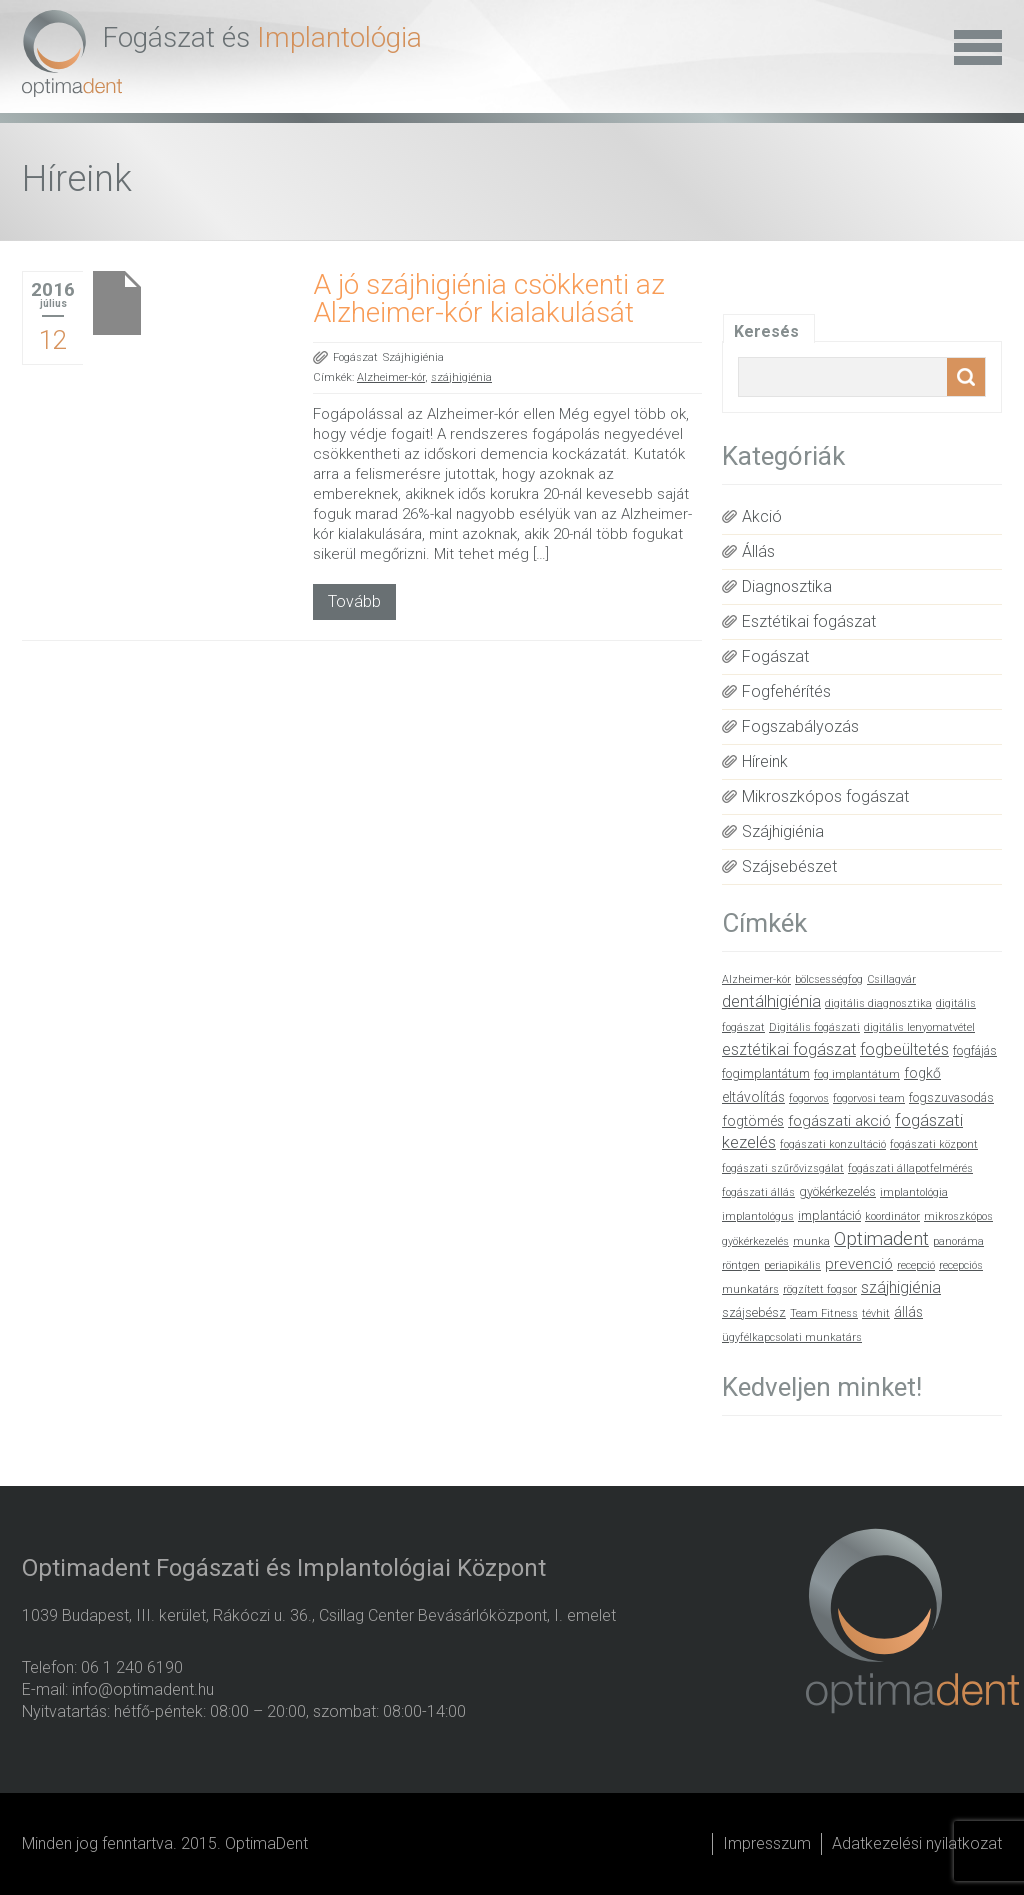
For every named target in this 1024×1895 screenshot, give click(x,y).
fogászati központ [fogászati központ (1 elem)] (934, 1144)
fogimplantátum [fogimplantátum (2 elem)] (766, 1073)
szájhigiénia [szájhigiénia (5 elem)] (901, 1287)
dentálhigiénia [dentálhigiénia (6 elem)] (771, 1001)
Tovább (354, 601)
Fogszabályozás (800, 726)
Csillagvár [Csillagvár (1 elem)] (891, 979)
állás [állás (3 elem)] (908, 1312)
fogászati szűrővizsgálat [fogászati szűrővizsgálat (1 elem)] (783, 1168)
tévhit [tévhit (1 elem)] (876, 1313)
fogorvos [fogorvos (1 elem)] (809, 1098)
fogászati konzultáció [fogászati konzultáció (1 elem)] (833, 1144)
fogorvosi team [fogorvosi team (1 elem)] (869, 1098)
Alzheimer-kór (391, 377)
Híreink (765, 761)
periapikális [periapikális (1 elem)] (792, 1265)
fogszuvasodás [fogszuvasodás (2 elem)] (951, 1097)
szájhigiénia (461, 377)
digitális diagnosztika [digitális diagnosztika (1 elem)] (878, 1003)
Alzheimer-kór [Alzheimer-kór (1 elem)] (756, 979)
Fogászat (355, 357)
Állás (758, 551)
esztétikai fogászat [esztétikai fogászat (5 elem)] (789, 1049)
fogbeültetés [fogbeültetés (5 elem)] (904, 1049)
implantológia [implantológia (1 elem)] (914, 1192)
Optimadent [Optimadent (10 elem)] (881, 1239)
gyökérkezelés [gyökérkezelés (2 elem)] (837, 1191)
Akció (762, 516)
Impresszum (767, 1843)
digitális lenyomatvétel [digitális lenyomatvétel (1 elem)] (919, 1027)
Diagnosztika (787, 586)
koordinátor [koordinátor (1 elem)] (892, 1216)
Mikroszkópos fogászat (825, 796)
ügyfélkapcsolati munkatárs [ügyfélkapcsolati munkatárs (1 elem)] (792, 1337)
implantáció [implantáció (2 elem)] (829, 1215)
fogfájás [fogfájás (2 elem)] (975, 1050)
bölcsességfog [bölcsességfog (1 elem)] (829, 979)
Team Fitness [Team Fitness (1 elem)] (824, 1313)
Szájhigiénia (413, 357)
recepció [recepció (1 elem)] (916, 1265)
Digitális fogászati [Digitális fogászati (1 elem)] (814, 1027)
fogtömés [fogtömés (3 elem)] (753, 1121)
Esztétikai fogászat (809, 621)
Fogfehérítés (786, 691)
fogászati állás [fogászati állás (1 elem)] (758, 1192)
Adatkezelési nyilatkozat (917, 1843)
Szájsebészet (789, 866)
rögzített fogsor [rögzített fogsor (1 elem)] (820, 1289)
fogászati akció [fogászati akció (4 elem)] (839, 1121)
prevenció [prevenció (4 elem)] (859, 1264)
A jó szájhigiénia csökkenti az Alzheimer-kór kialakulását (489, 298)
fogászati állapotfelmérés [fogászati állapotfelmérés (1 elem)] (910, 1168)
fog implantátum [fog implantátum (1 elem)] (857, 1074)
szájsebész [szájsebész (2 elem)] (754, 1312)
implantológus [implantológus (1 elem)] (758, 1216)
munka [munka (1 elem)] (811, 1241)
